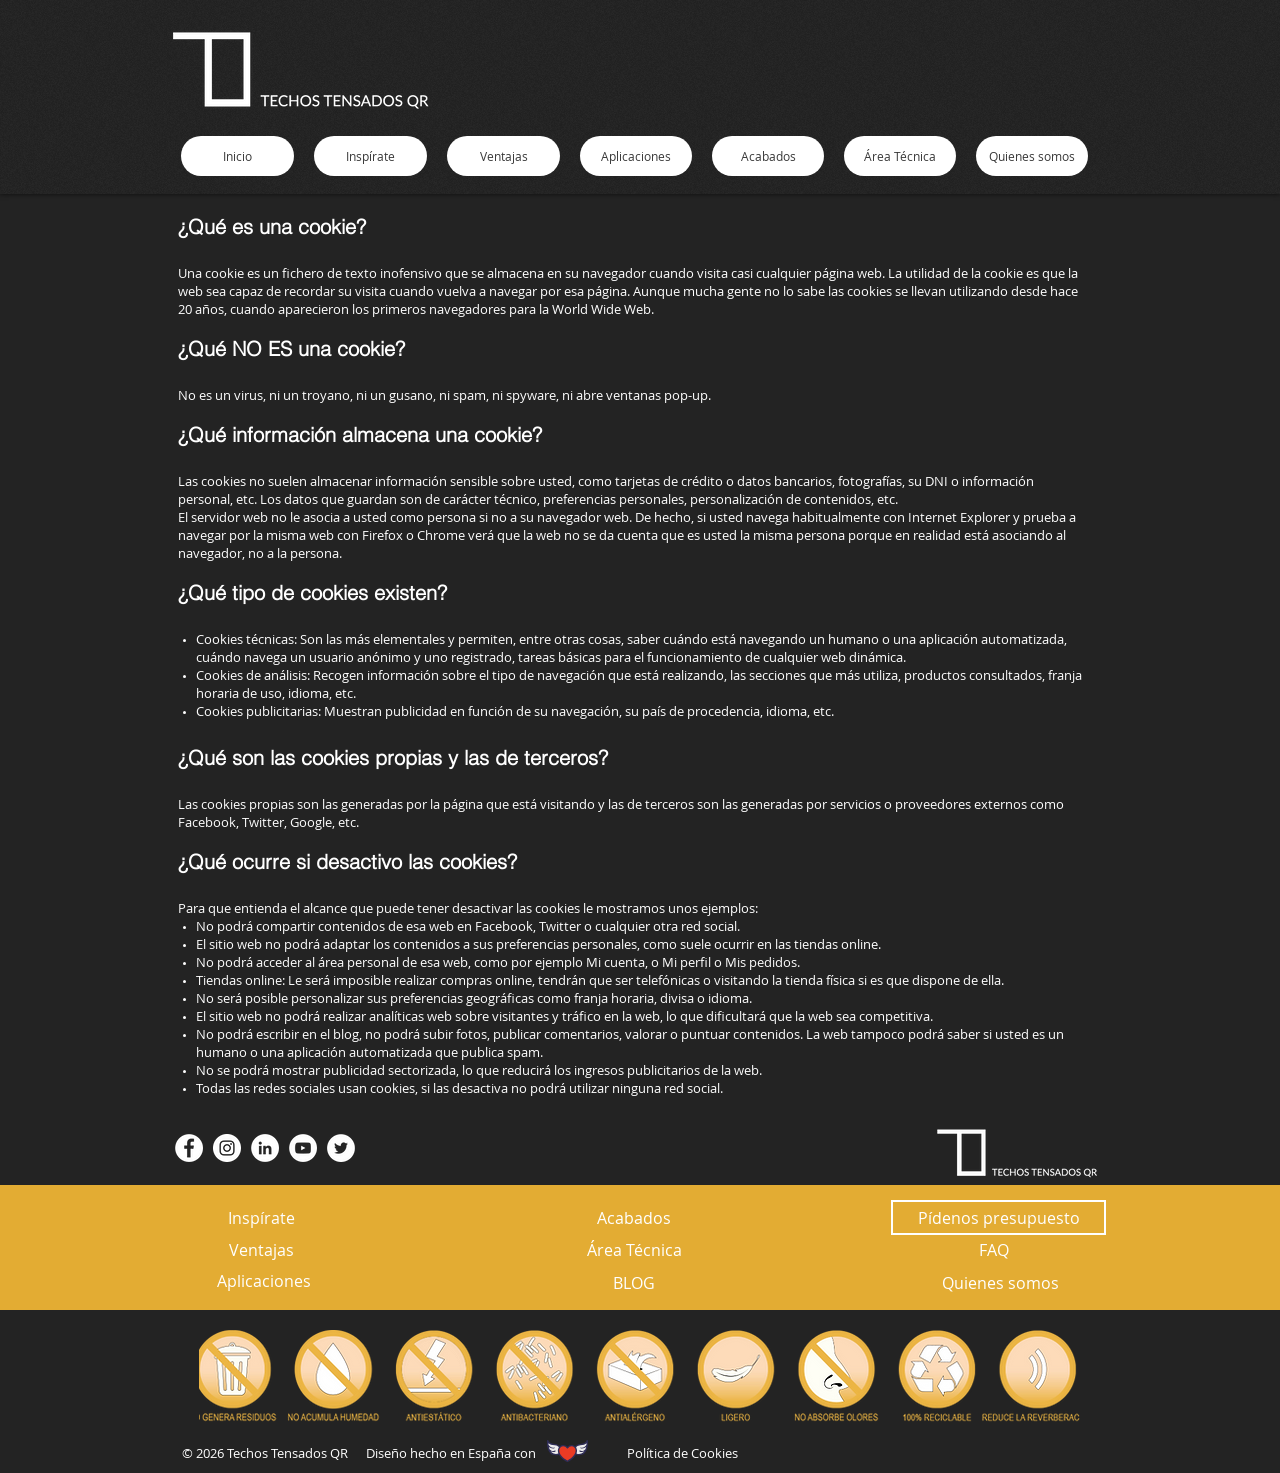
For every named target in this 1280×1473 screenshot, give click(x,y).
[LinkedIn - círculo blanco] (265, 1148)
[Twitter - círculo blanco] (341, 1148)
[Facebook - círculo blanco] (189, 1148)
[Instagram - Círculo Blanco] (227, 1148)
